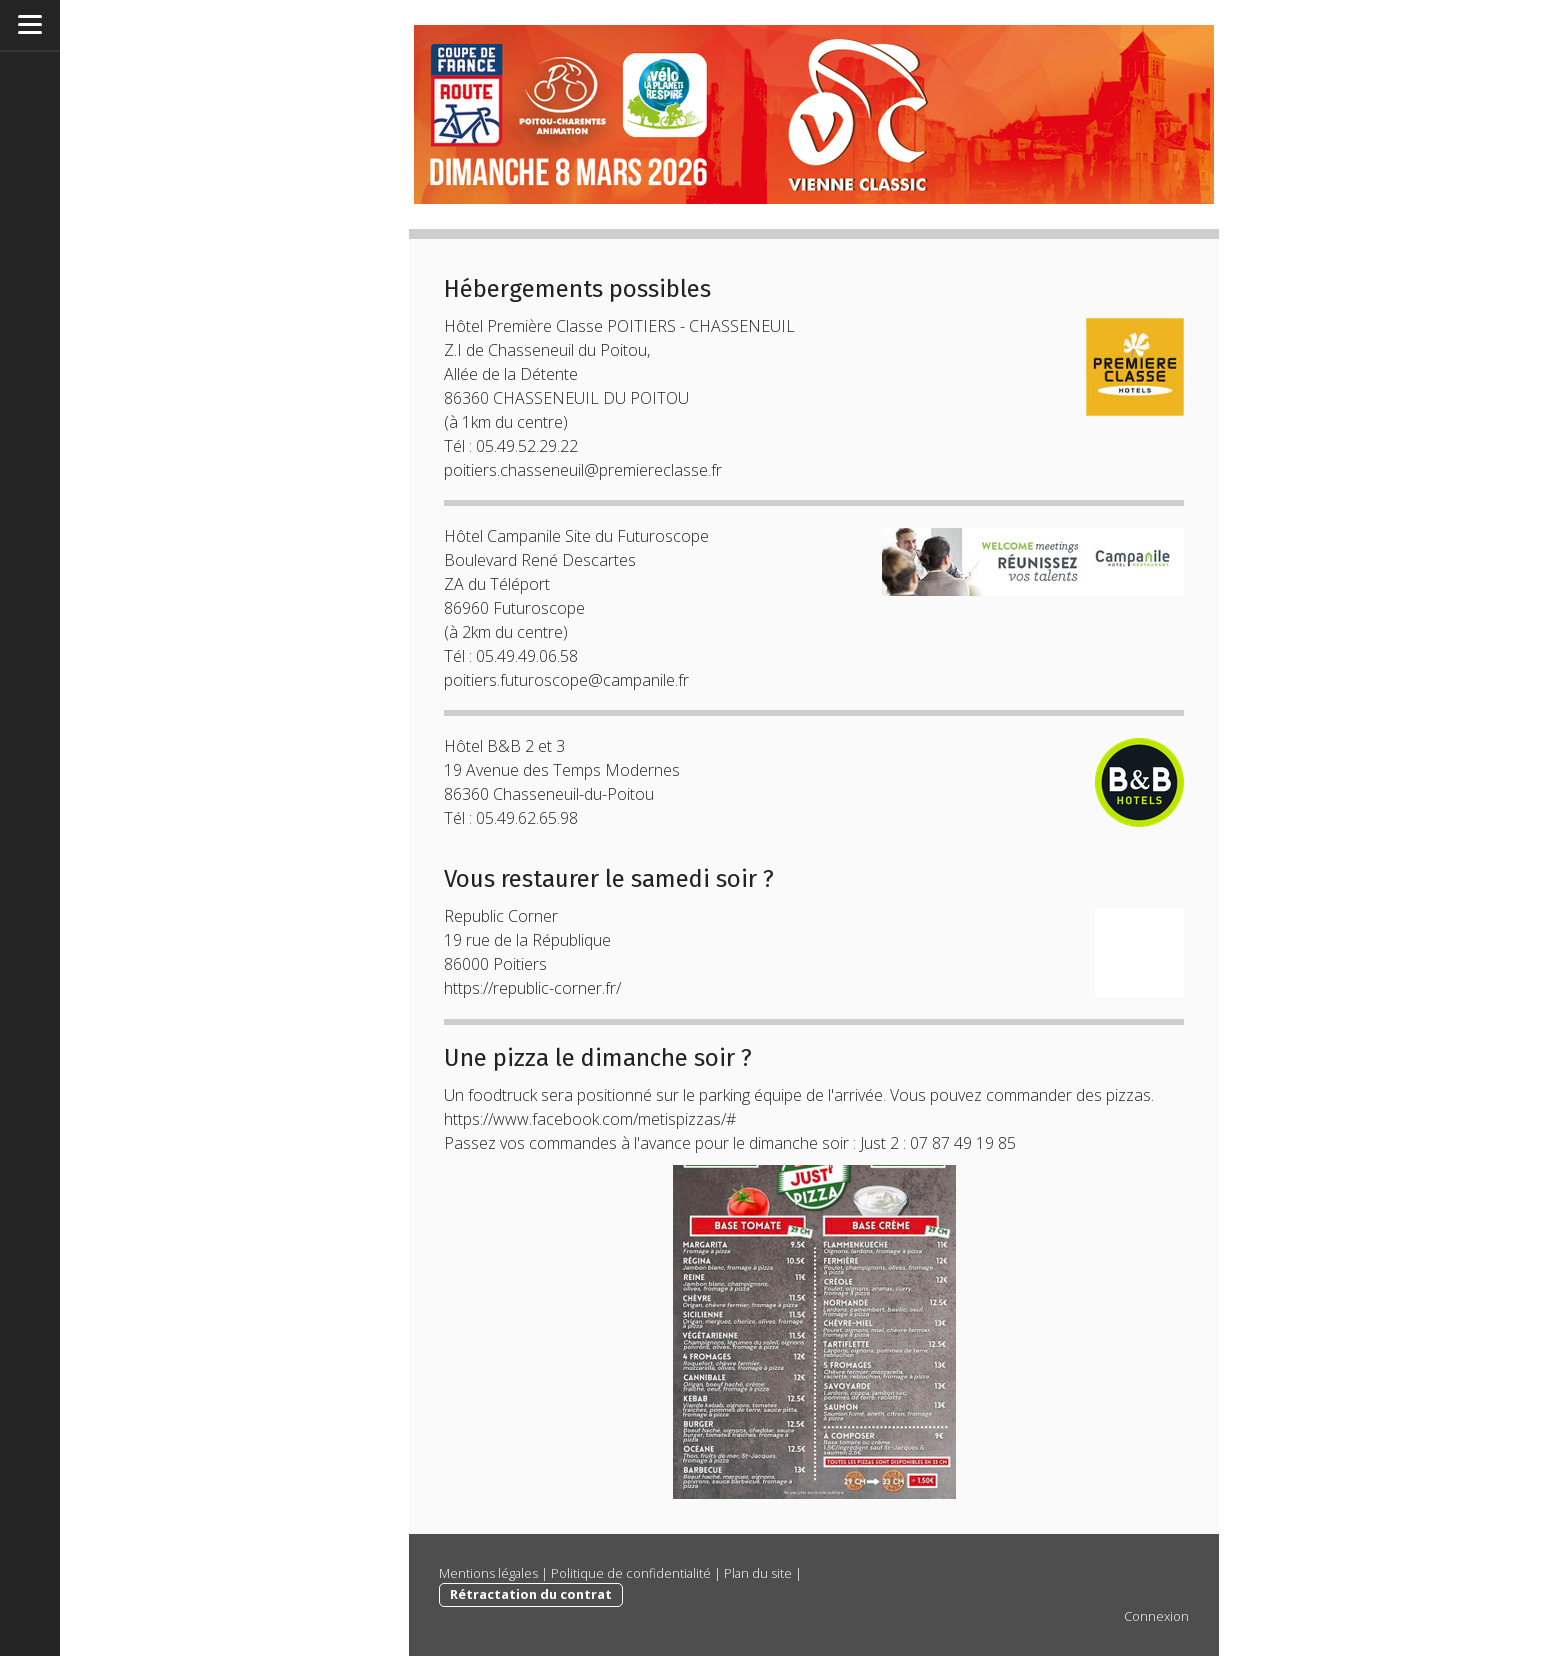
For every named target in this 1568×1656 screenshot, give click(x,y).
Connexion (1156, 1616)
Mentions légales (488, 1573)
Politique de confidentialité (631, 1573)
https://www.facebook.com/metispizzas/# (590, 1119)
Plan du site (758, 1573)
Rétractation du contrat (531, 1594)
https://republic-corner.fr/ (532, 988)
